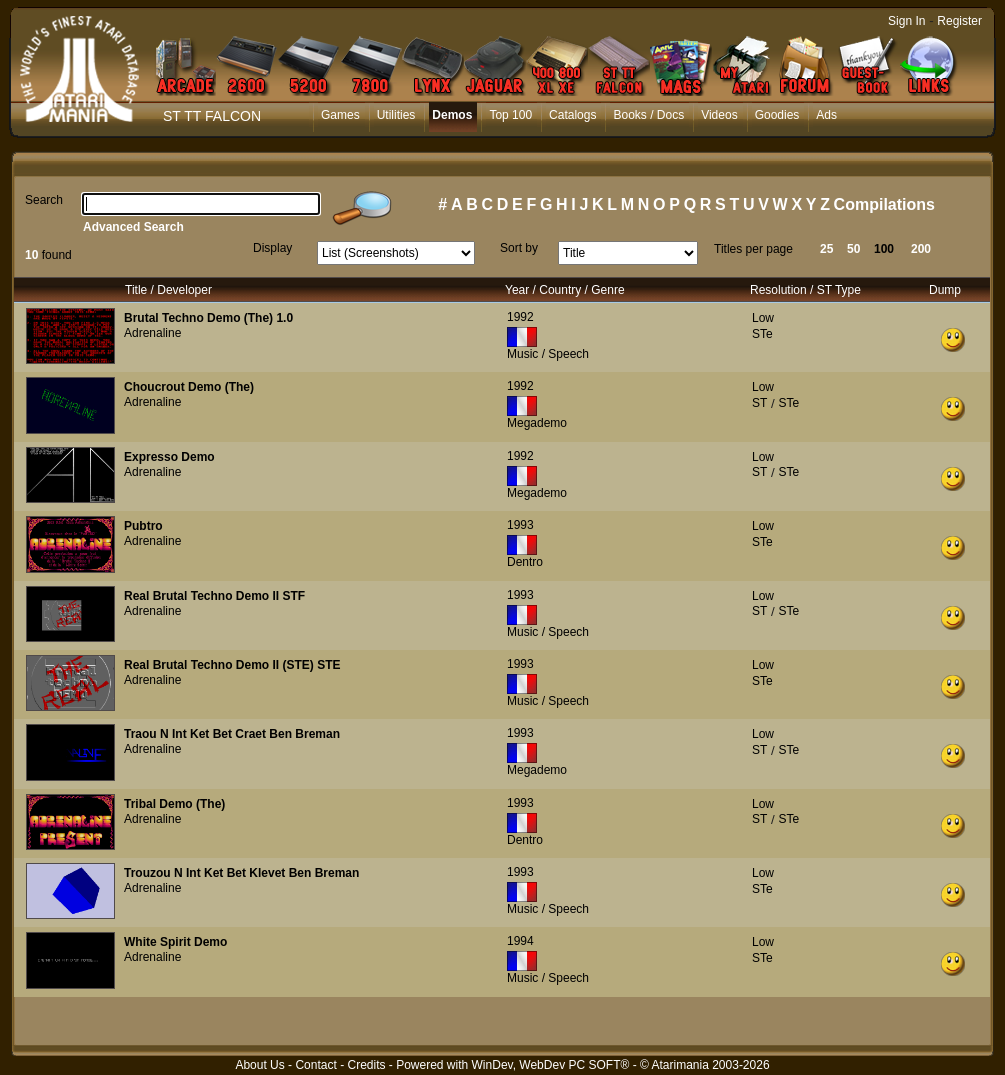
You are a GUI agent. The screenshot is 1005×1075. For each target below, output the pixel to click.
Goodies (777, 115)
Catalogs (572, 115)
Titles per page (753, 249)
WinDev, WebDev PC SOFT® (551, 1065)
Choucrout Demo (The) (189, 387)
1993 (520, 525)
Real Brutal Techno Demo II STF (214, 596)
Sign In (906, 21)
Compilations (884, 204)
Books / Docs (648, 115)
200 (921, 249)
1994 (520, 941)
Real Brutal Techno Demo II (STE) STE (232, 665)
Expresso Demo (169, 457)
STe (762, 334)
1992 (520, 317)
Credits (366, 1065)
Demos (452, 115)
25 (826, 249)
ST (759, 403)
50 (853, 249)
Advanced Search (133, 227)
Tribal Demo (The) (174, 804)
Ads (826, 115)
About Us (259, 1065)
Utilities (396, 115)
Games (340, 115)
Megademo (537, 423)
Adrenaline (152, 333)
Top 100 (510, 115)
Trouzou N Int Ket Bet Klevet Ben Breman (241, 873)
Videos (719, 115)
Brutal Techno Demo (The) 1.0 (208, 318)
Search (44, 200)
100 (884, 249)
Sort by (519, 248)
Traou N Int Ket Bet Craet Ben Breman (232, 734)
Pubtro (143, 526)
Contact (315, 1065)
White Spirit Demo (175, 942)
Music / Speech (548, 354)
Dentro (525, 562)
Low (763, 318)
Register (959, 21)
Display (272, 248)
